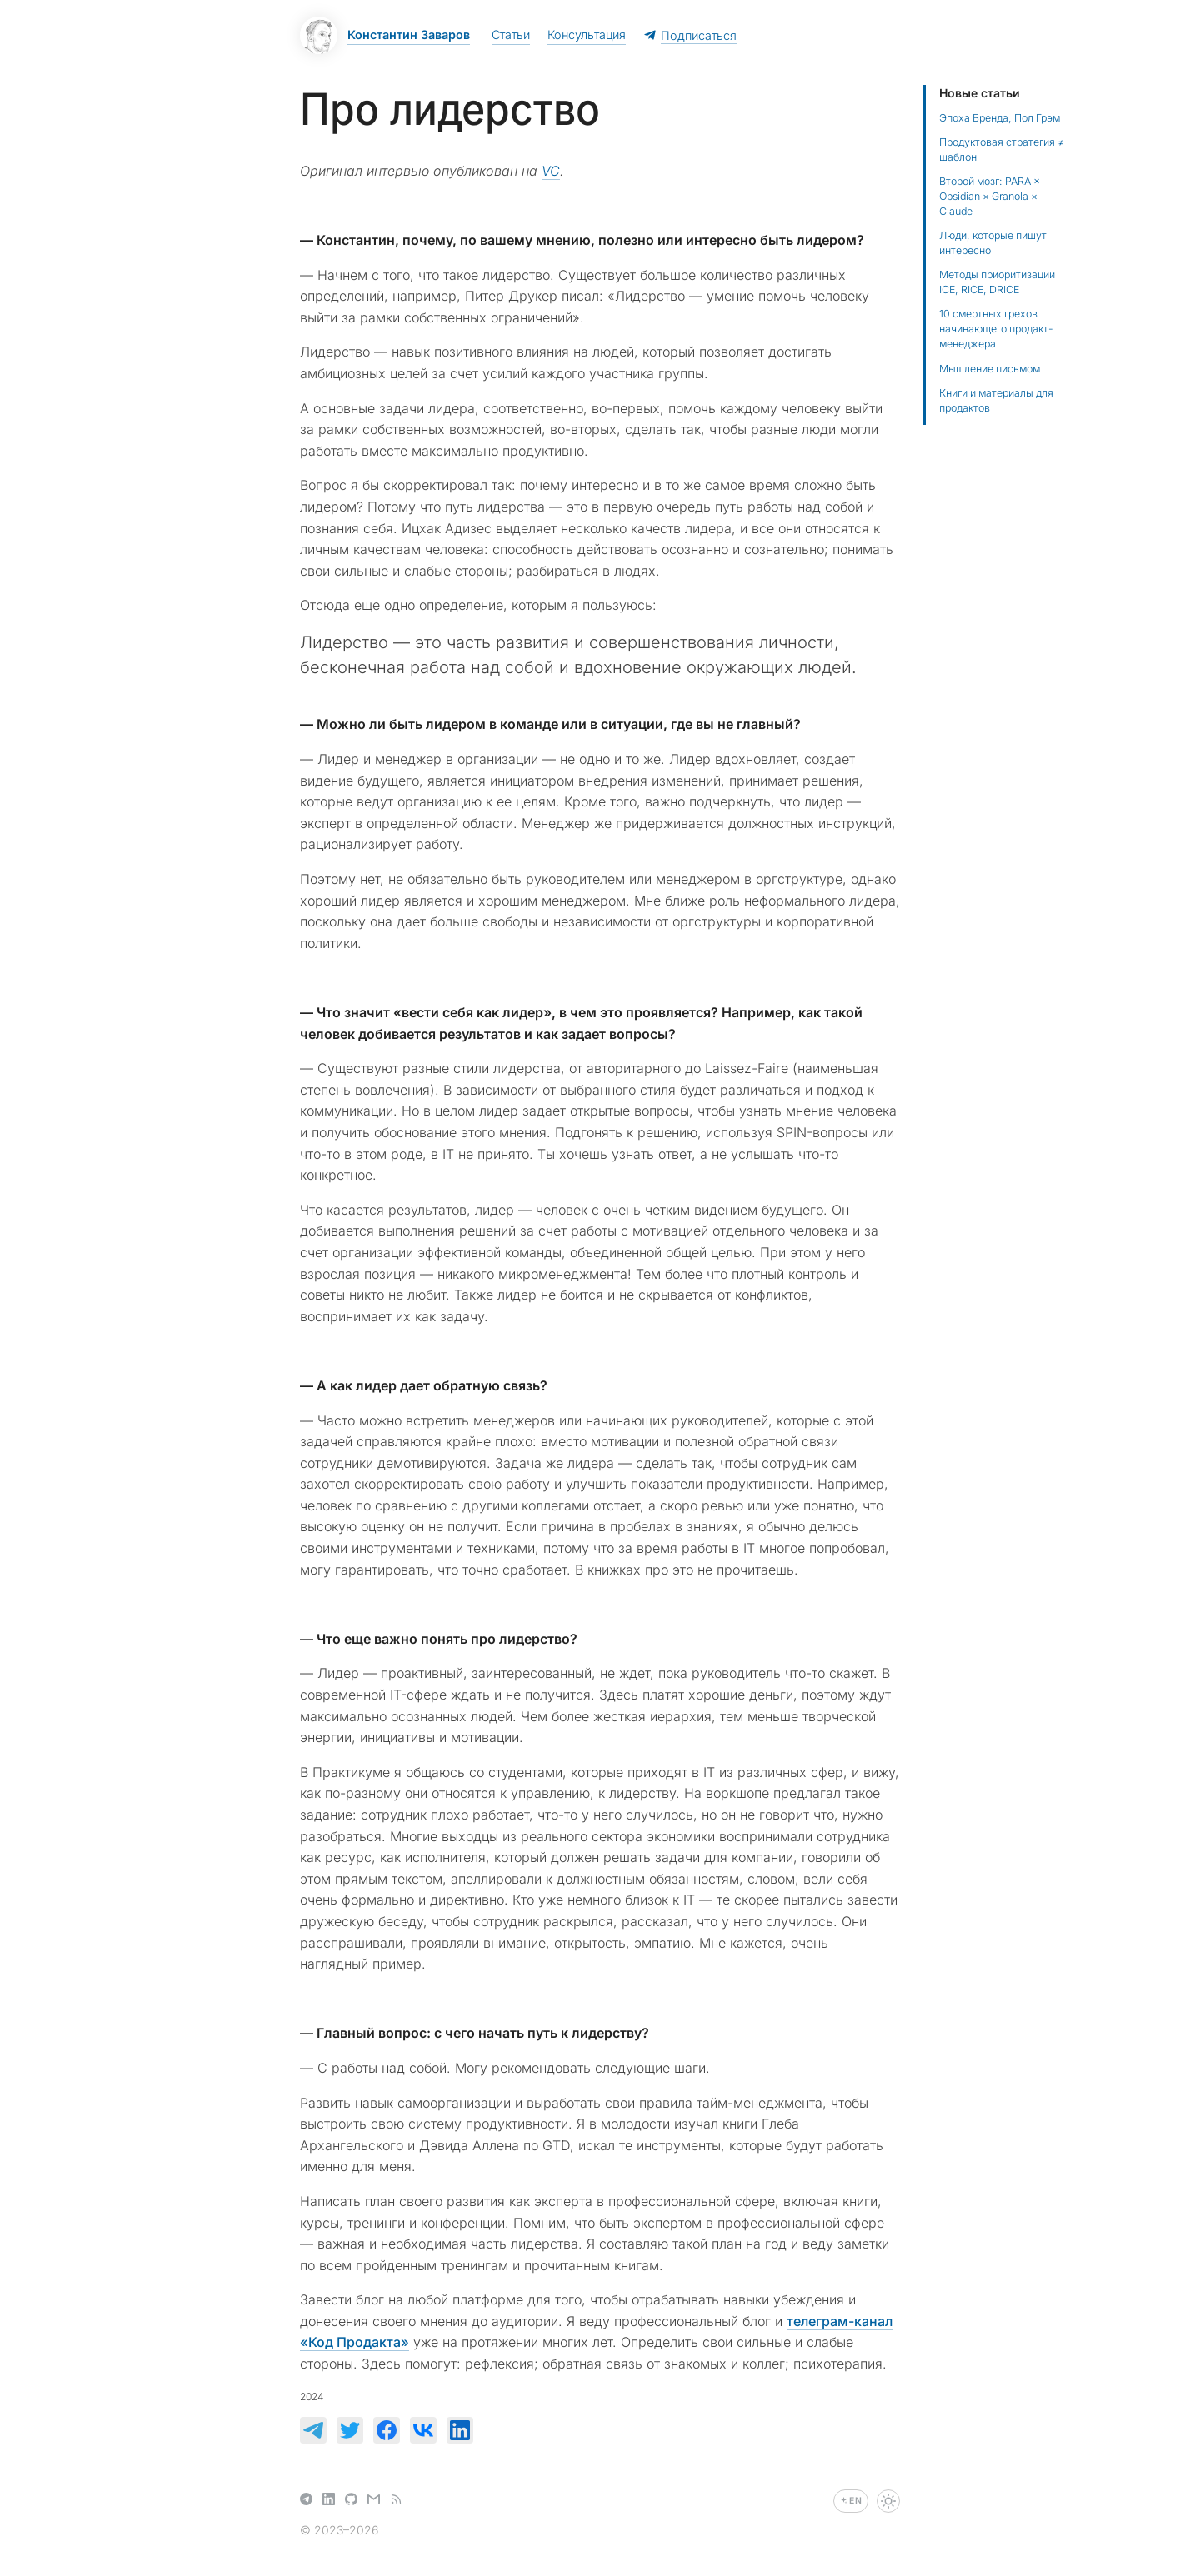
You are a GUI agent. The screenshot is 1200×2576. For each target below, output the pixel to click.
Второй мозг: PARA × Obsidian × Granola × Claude (989, 196)
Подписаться (690, 35)
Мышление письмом (989, 368)
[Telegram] (306, 2500)
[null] (313, 2430)
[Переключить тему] (888, 2501)
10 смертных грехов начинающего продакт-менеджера (996, 328)
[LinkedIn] (328, 2500)
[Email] (374, 2500)
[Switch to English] (850, 2501)
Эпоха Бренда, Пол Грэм (999, 118)
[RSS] (396, 2500)
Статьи (511, 34)
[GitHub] (351, 2500)
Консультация (587, 34)
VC (551, 170)
